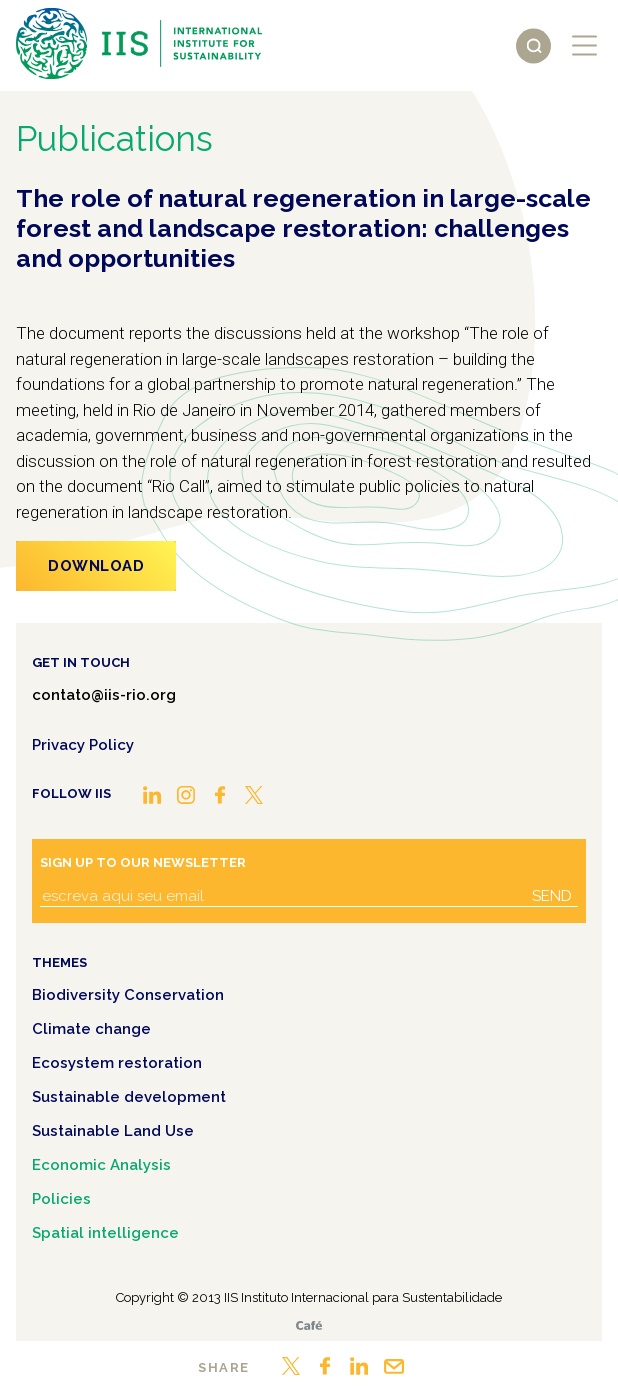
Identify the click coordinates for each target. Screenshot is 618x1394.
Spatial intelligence (105, 1233)
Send (552, 896)
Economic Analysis (101, 1165)
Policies (61, 1199)
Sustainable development (129, 1097)
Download (96, 566)
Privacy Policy (83, 745)
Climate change (91, 1029)
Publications (114, 138)
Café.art (309, 1325)
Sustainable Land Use (113, 1131)
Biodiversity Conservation (128, 995)
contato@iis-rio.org (104, 695)
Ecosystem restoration (117, 1063)
